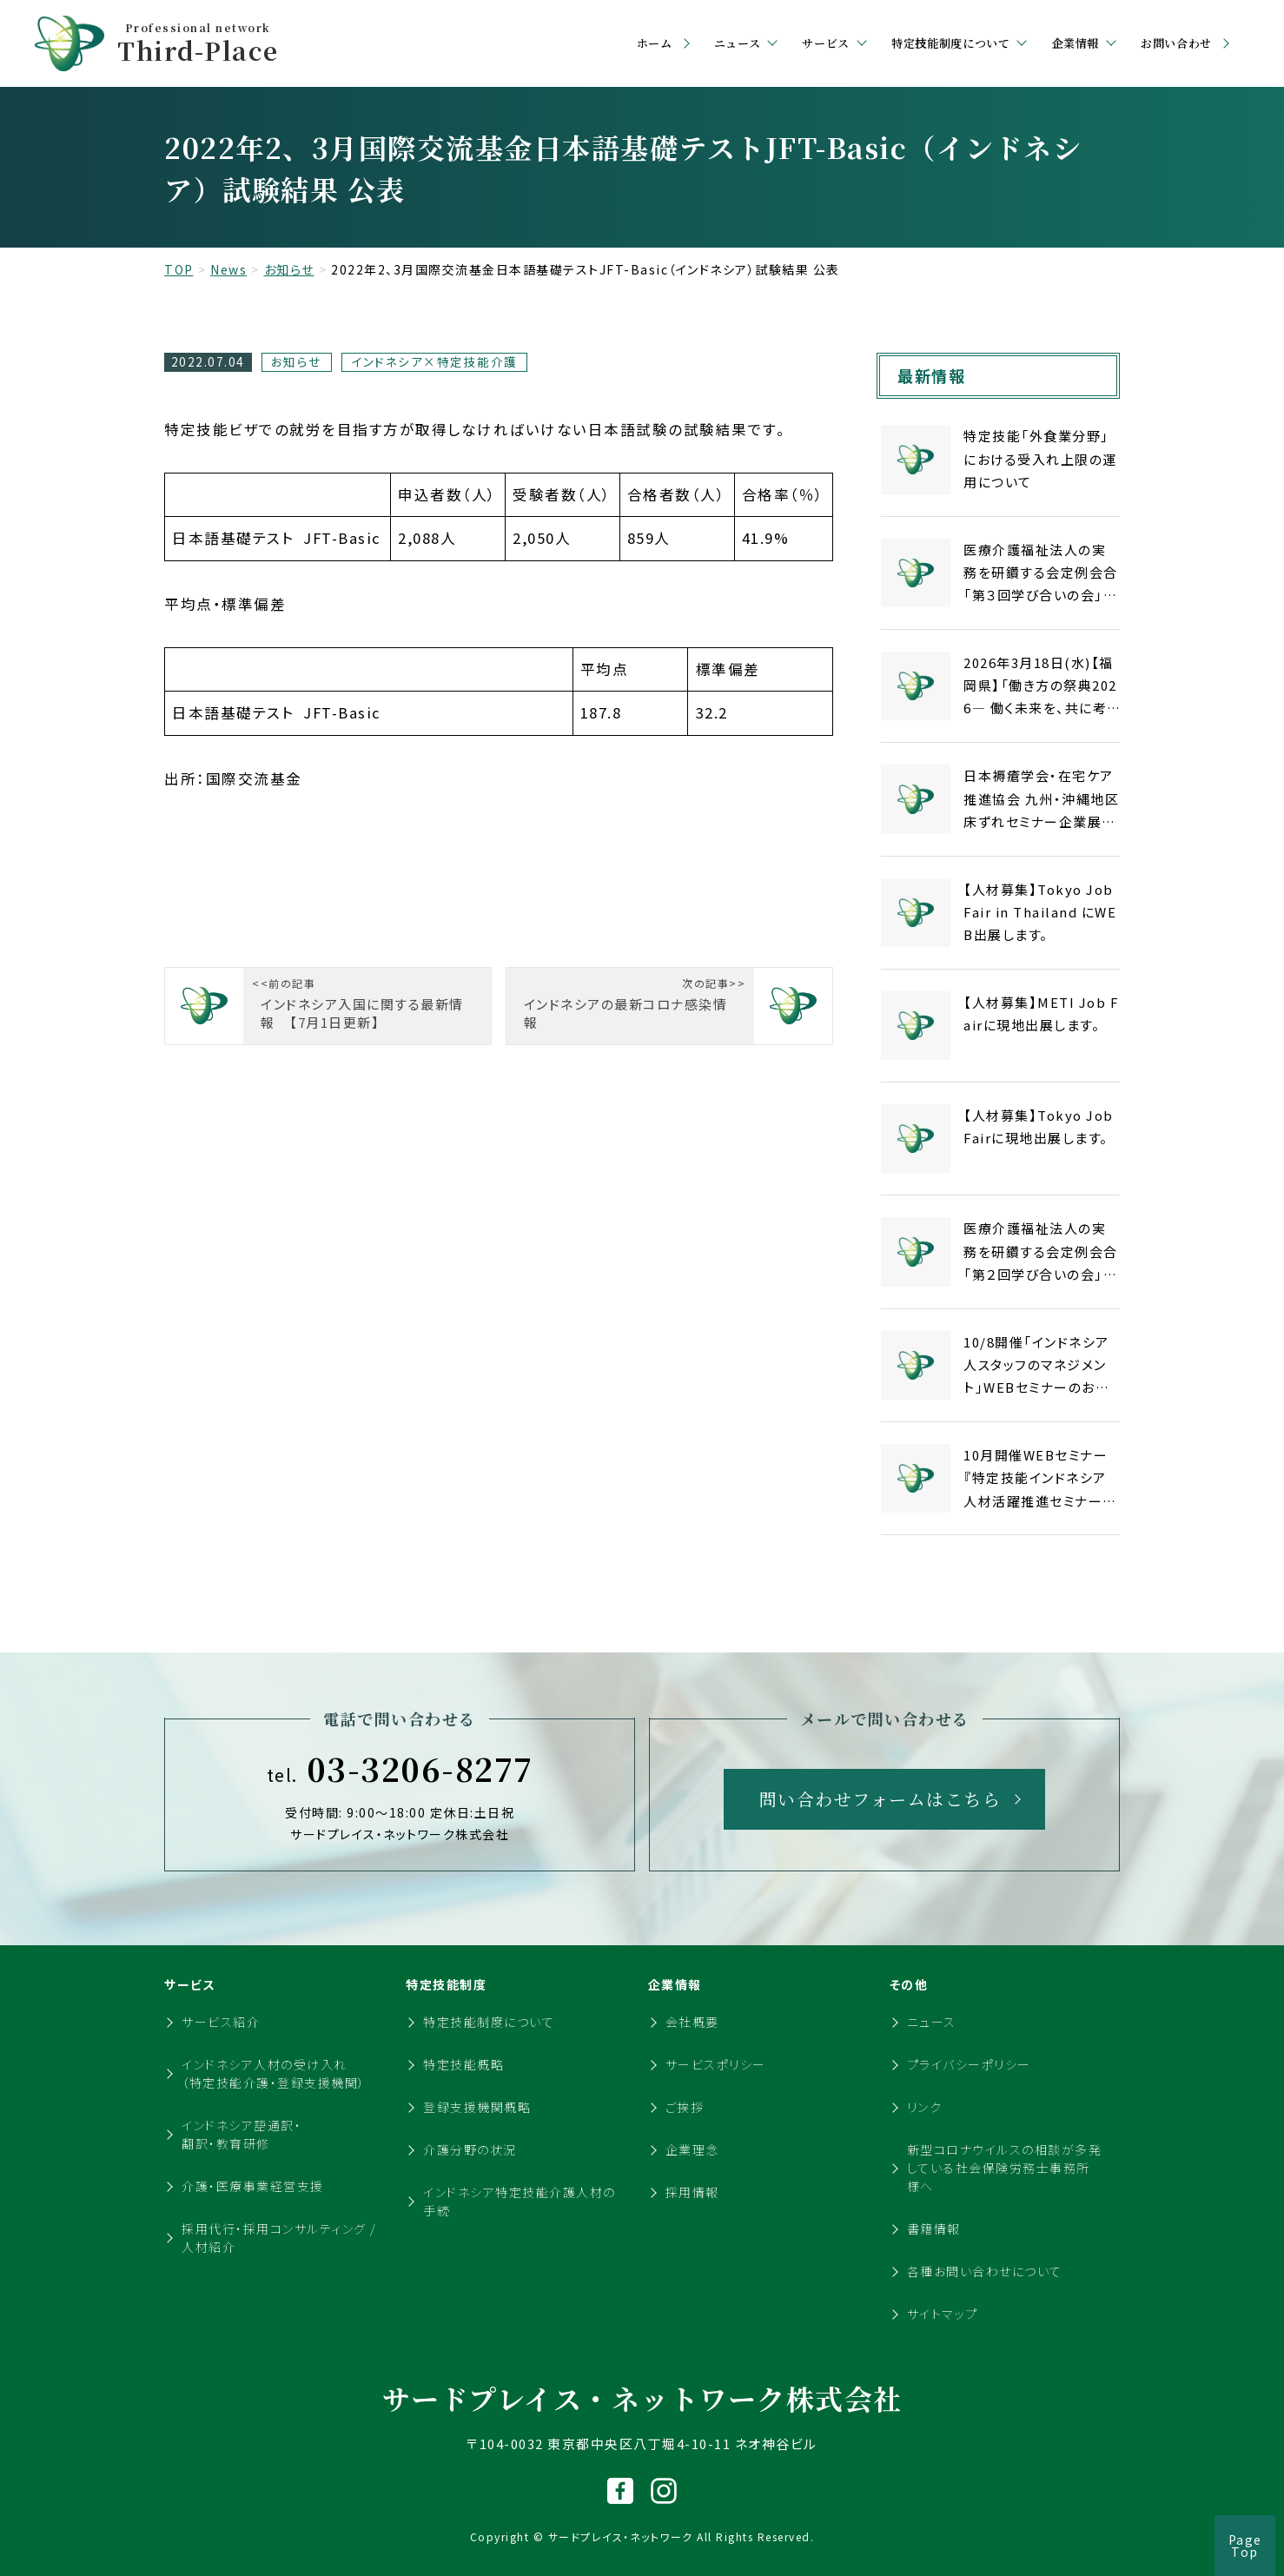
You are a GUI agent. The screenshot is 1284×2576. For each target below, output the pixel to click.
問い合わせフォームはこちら (880, 1798)
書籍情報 (934, 2228)
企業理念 (692, 2149)
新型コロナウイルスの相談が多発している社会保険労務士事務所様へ (1004, 2168)
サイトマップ (942, 2313)
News (228, 269)
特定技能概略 (463, 2064)
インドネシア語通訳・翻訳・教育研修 (241, 2134)
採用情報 (692, 2192)
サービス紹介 (221, 2021)
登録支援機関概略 (477, 2107)
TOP (179, 269)
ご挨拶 (685, 2107)
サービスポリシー (715, 2064)
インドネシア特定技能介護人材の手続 (519, 2201)
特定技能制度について (488, 2021)
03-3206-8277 (400, 1769)
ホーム (654, 43)
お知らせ (289, 269)
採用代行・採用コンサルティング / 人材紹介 (279, 2237)
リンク (925, 2107)
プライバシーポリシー (969, 2064)
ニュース (931, 2021)
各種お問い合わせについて (984, 2271)
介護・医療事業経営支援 (253, 2186)
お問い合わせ (1176, 43)
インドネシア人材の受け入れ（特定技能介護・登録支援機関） (274, 2073)
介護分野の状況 (470, 2149)
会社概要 (692, 2021)
